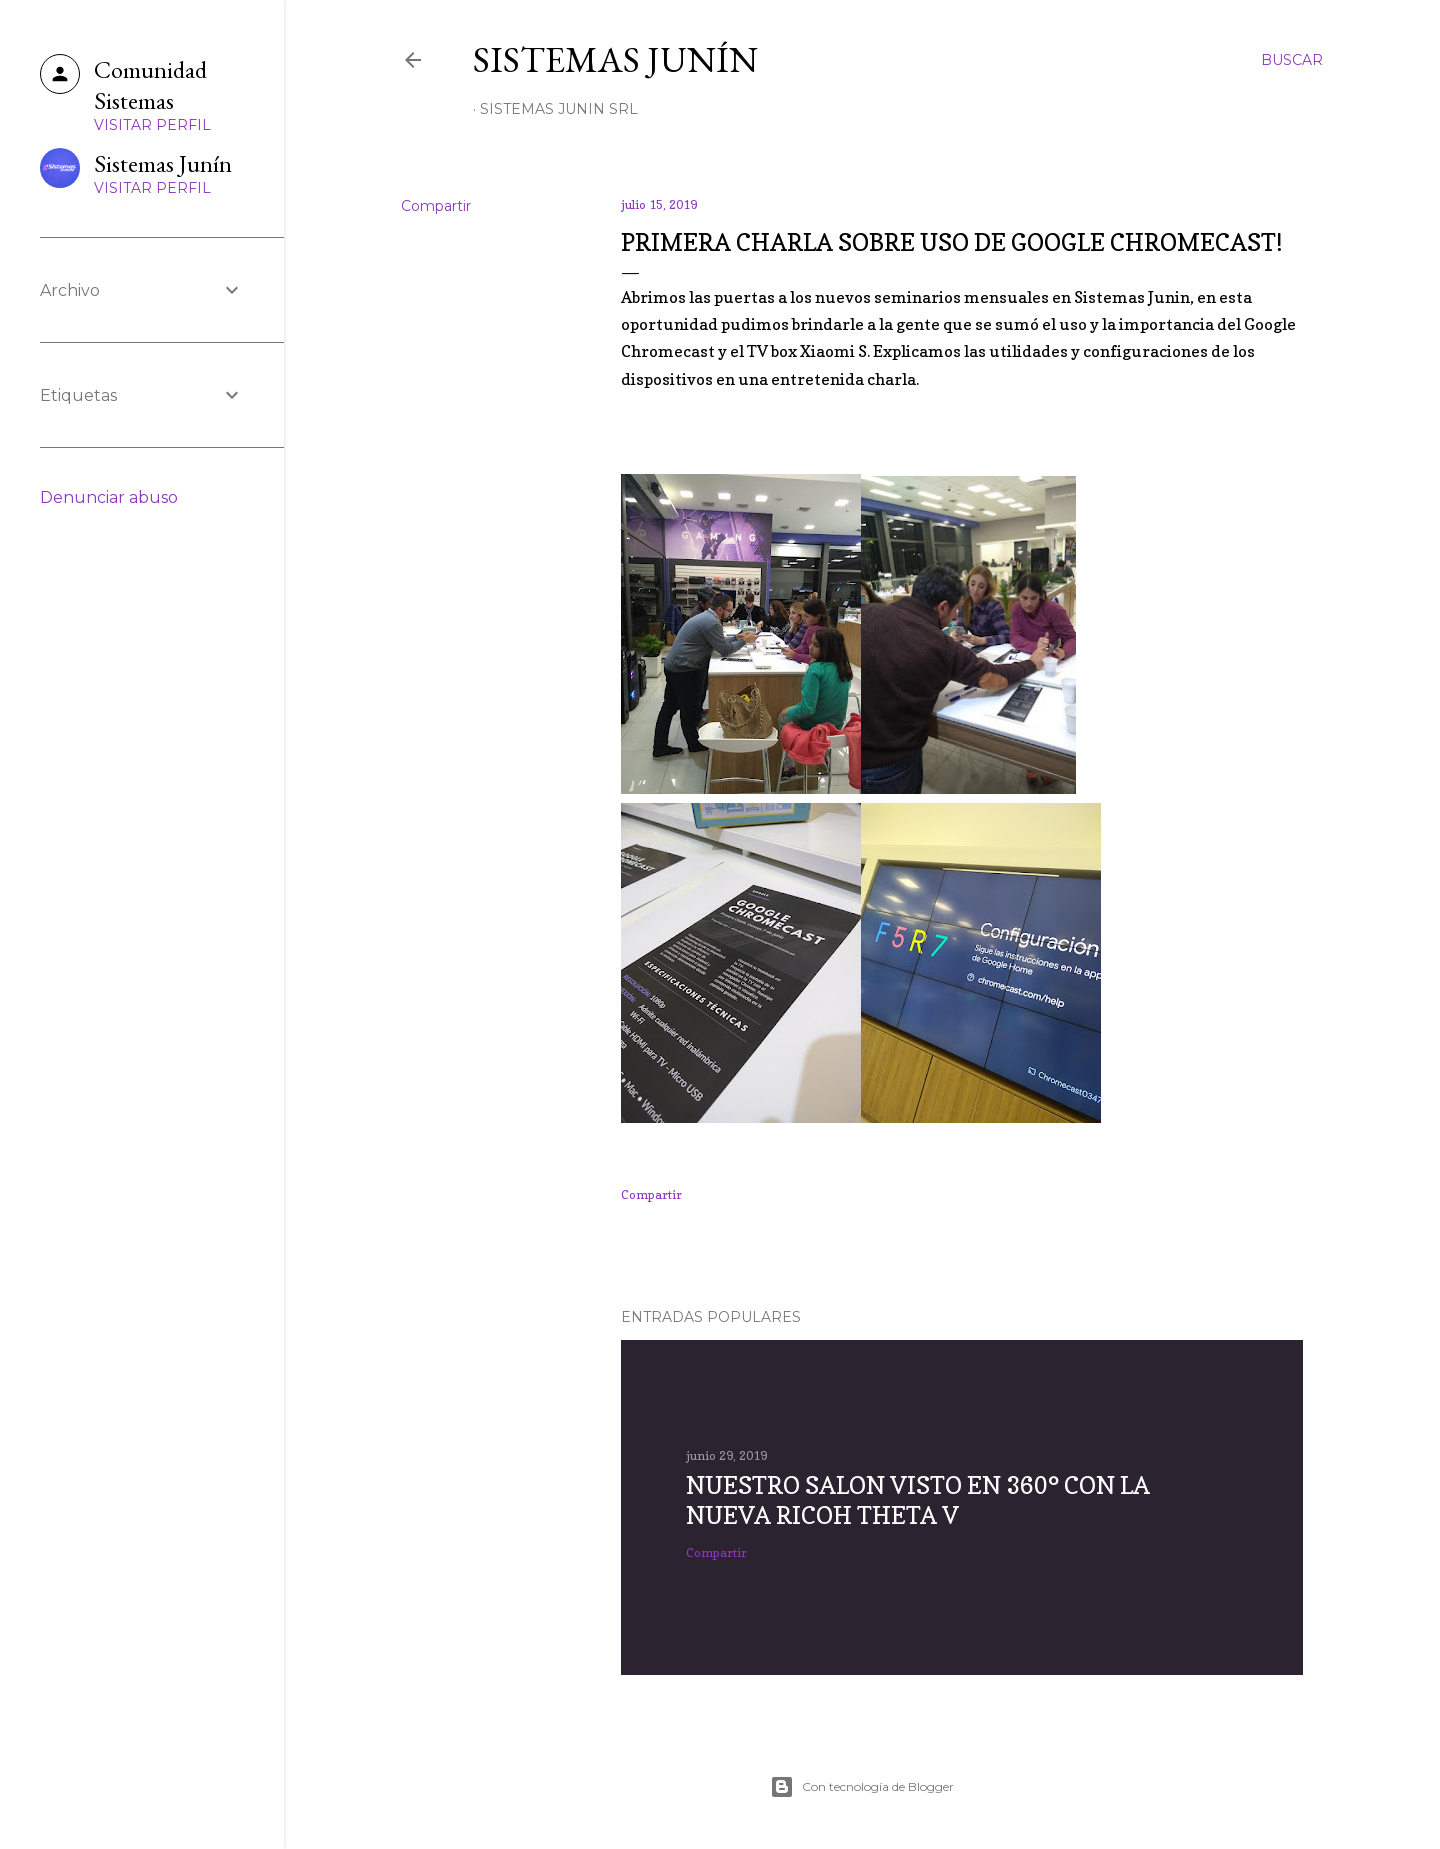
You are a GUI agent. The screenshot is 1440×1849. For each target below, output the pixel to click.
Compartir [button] (436, 206)
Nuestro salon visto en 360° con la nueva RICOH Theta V (918, 1500)
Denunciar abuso (109, 497)
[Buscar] (1292, 60)
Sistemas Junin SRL (559, 109)
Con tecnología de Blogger (862, 1787)
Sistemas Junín (615, 59)
